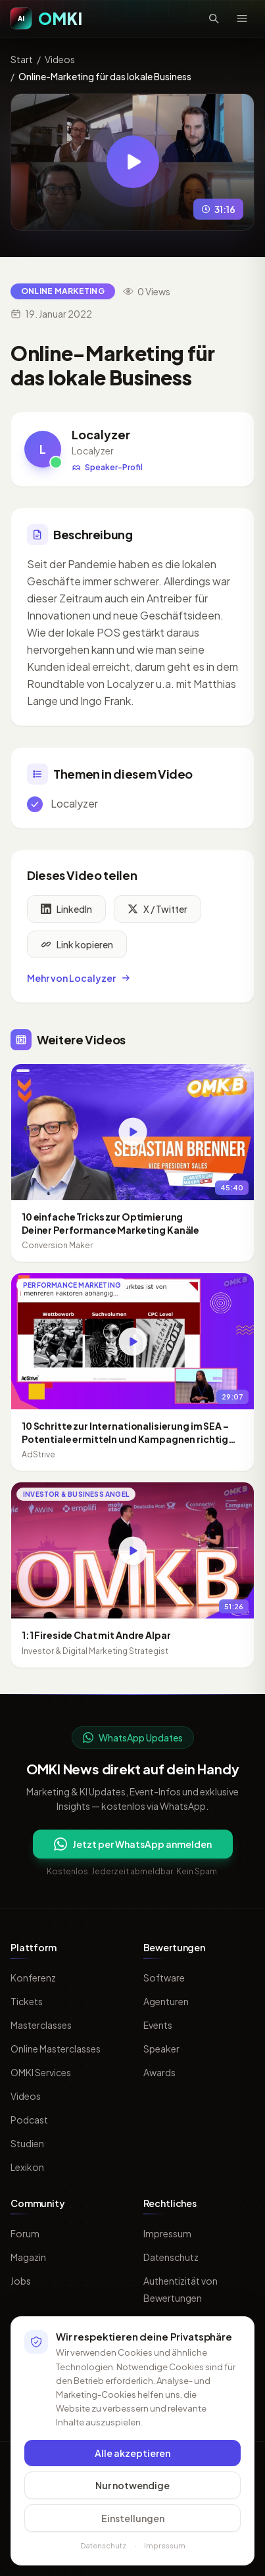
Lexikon (27, 2167)
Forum (25, 2233)
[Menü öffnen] (241, 18)
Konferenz (33, 1977)
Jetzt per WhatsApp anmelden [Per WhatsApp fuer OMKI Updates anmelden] (133, 1844)
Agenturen (166, 2001)
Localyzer (101, 434)
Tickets (27, 2001)
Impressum (167, 2233)
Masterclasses (41, 2025)
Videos (60, 59)
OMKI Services (41, 2072)
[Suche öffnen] (214, 18)
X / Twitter (157, 911)
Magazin (28, 2257)
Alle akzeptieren (132, 2453)
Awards (159, 2072)
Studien (27, 2143)
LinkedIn (66, 911)
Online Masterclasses (56, 2048)
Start (22, 59)
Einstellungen (132, 2518)
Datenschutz (171, 2257)
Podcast (29, 2120)
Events (157, 2025)
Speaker (161, 2048)
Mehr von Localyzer (79, 980)
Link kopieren (77, 946)
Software (164, 1977)
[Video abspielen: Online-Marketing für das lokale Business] (133, 161)
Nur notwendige (132, 2485)
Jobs (21, 2281)
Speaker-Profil (107, 467)
